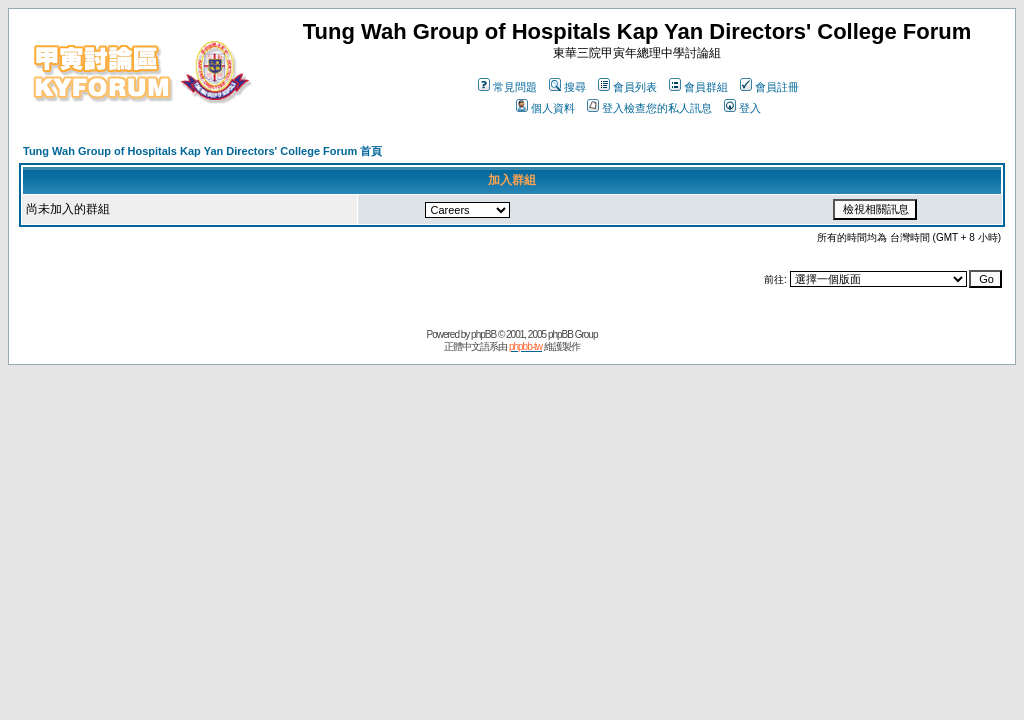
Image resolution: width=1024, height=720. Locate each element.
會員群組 (698, 87)
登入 (742, 108)
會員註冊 (769, 87)
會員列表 (627, 87)
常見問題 (507, 87)
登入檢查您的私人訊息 (649, 108)
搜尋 (567, 87)
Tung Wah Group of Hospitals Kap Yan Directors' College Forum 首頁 (202, 151)
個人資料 (545, 108)
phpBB (483, 334)
